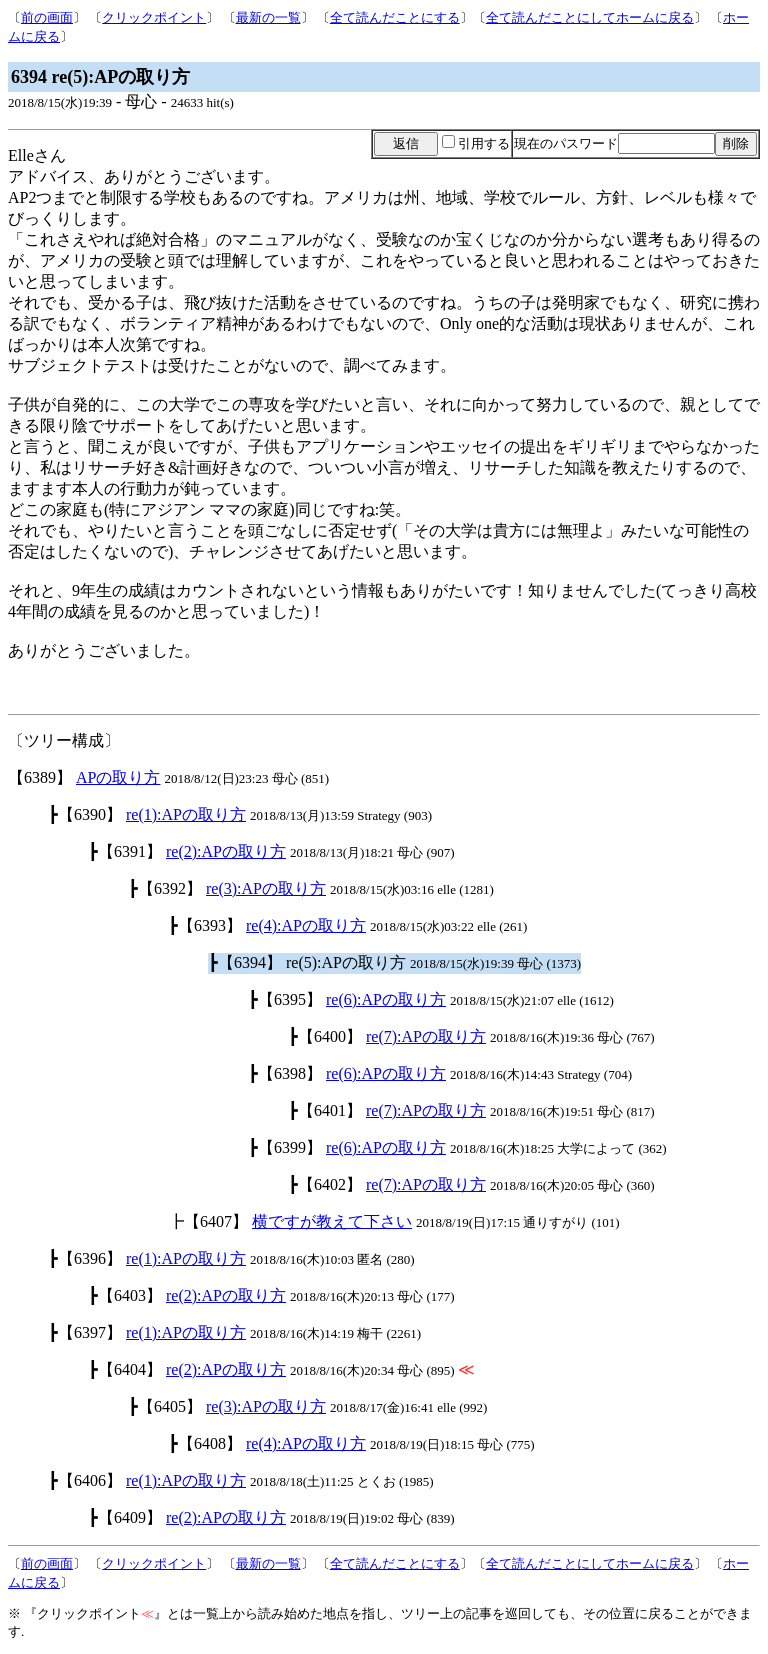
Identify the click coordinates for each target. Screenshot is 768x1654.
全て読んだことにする (395, 17)
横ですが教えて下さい (332, 1221)
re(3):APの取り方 (266, 888)
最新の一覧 (268, 17)
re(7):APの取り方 (426, 1036)
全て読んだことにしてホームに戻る (590, 17)
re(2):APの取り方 (226, 851)
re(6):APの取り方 (386, 999)
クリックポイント (154, 17)
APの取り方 (118, 777)
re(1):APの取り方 (186, 814)
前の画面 (47, 17)
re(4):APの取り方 (306, 925)
